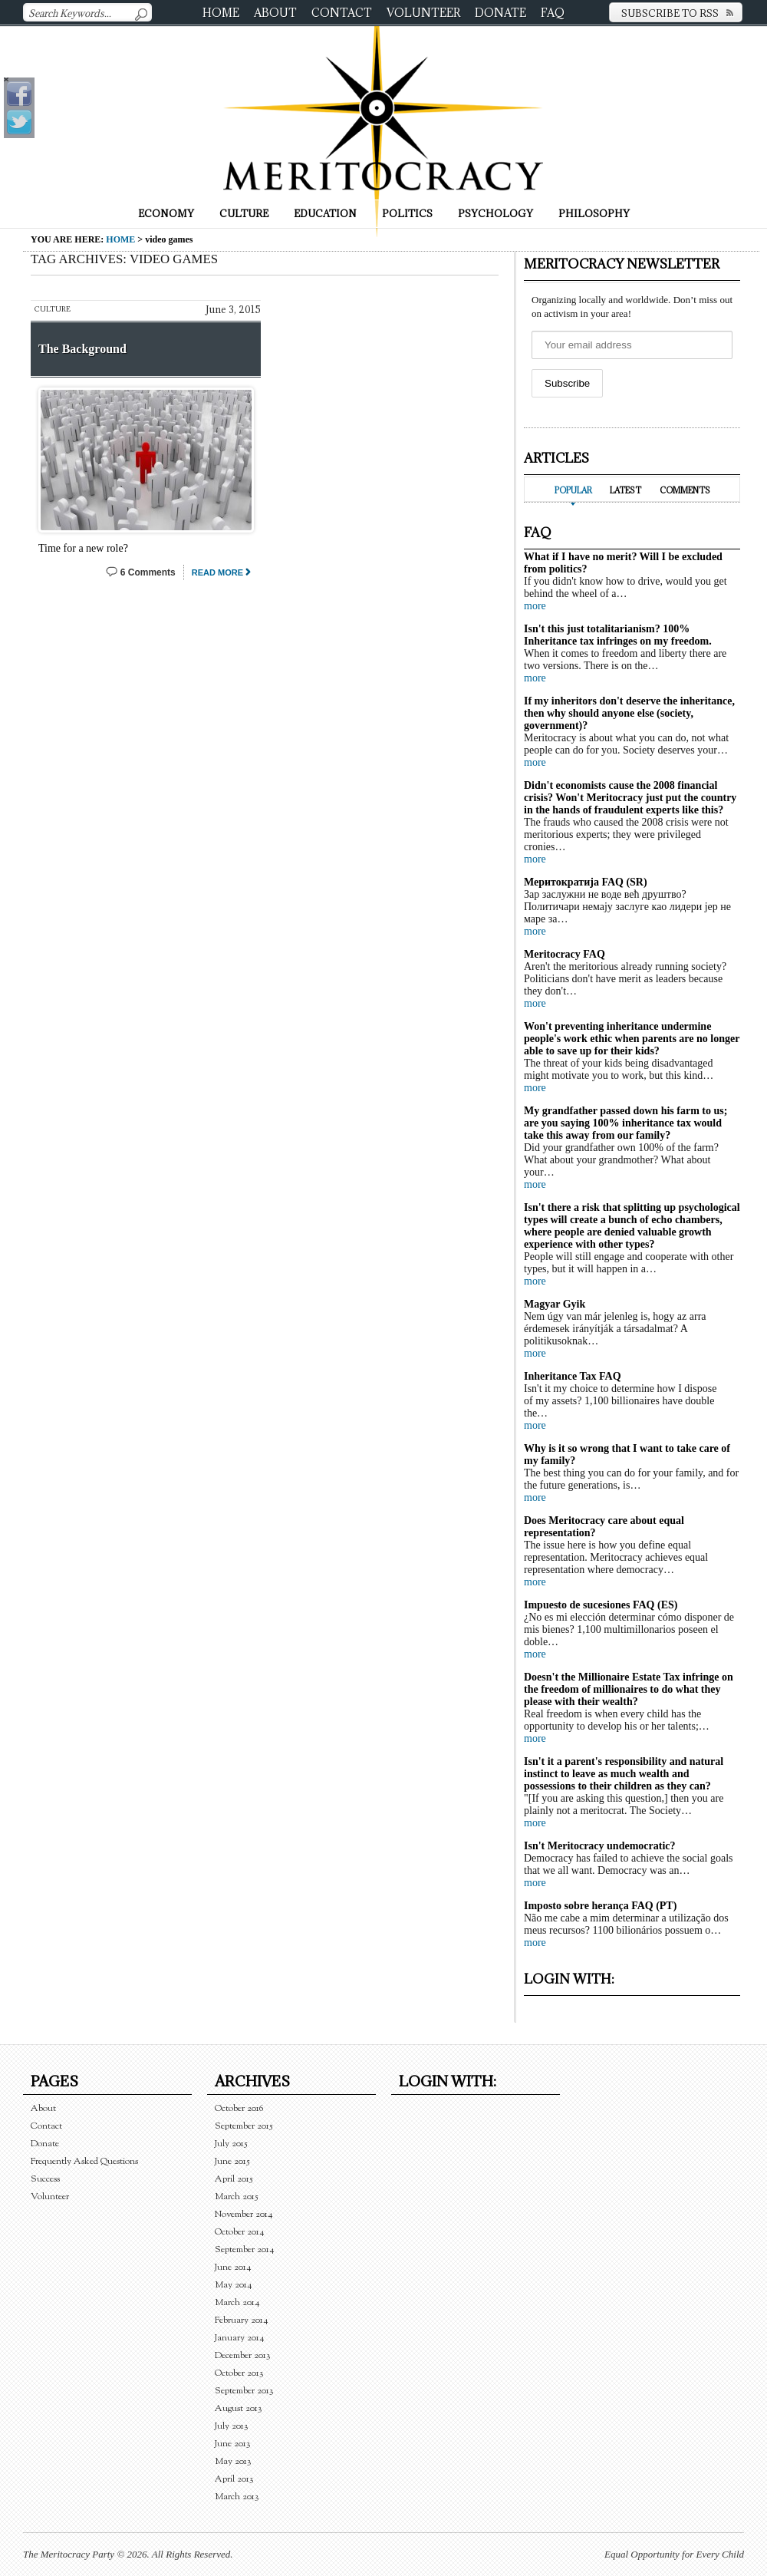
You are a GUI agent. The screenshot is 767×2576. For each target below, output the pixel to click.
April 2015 (234, 2178)
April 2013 (234, 2478)
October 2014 (240, 2231)
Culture (243, 213)
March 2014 (237, 2302)
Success (45, 2178)
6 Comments (148, 572)
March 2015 (236, 2196)
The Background (82, 348)
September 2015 (244, 2125)
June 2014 (233, 2267)
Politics (407, 213)
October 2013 (239, 2373)
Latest (625, 490)
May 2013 (233, 2461)
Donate (500, 12)
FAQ (553, 12)
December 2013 (243, 2355)
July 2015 (231, 2143)
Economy (166, 213)
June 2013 (233, 2443)
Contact (341, 12)
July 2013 (232, 2426)
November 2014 (244, 2214)
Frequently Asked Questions (84, 2161)
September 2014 (245, 2249)
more (535, 606)
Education (325, 213)
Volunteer (423, 12)
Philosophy (594, 213)
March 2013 (237, 2496)
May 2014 (233, 2284)
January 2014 (240, 2337)
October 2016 (239, 2108)
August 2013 (238, 2408)
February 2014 (241, 2320)
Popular (573, 490)
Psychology (495, 213)
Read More (217, 572)
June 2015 (232, 2161)
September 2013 (244, 2390)
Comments (685, 490)
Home (220, 12)
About (275, 12)
